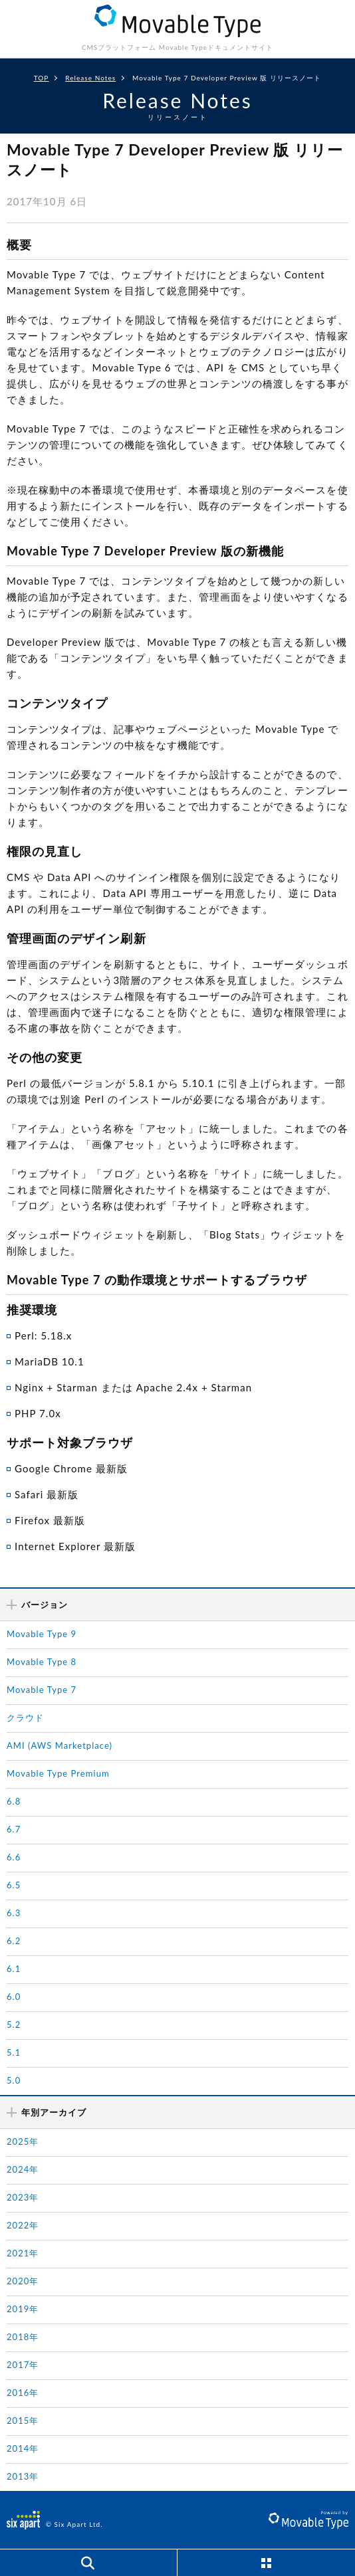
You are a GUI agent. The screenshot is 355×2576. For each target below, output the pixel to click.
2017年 (23, 2364)
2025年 (23, 2141)
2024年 (23, 2169)
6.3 (14, 1913)
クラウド (25, 1717)
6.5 (14, 1885)
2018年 (23, 2336)
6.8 (14, 1801)
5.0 (14, 2080)
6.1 (14, 1968)
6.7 (14, 1829)
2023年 (23, 2197)
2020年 (23, 2281)
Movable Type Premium (58, 1773)
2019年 (23, 2309)
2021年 (23, 2253)
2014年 (23, 2448)
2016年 (23, 2392)
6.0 (14, 1996)
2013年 (23, 2476)
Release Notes (90, 78)
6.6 (14, 1857)
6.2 (14, 1940)
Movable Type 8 (41, 1661)
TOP (41, 78)
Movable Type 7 (41, 1689)
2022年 (23, 2225)
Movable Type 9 (41, 1634)
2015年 (23, 2420)
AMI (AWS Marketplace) (59, 1745)
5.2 (14, 2024)
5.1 (14, 2052)
